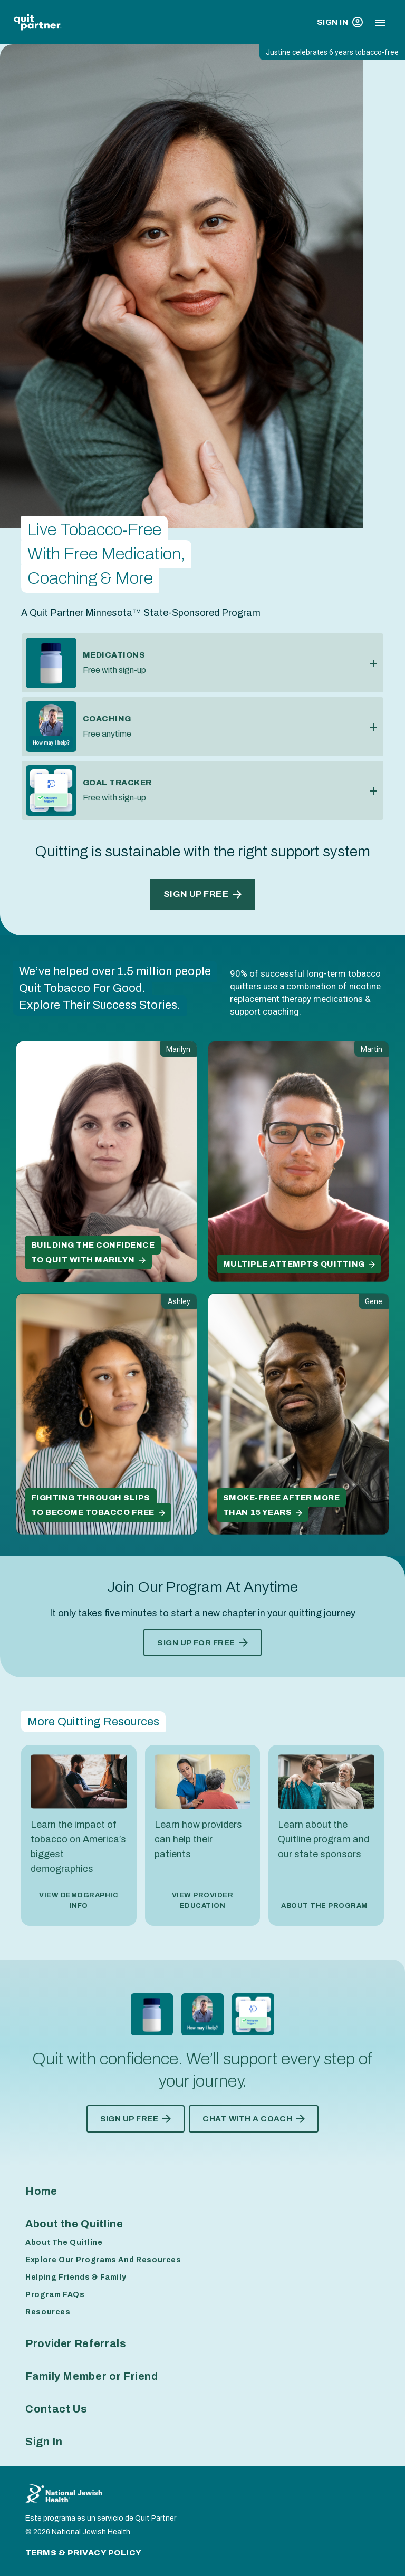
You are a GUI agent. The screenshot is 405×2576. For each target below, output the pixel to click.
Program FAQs (55, 2295)
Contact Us (56, 2409)
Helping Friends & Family (75, 2277)
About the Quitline (74, 2224)
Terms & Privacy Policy (83, 2553)
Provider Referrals (76, 2343)
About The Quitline (64, 2242)
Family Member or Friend (91, 2376)
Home (41, 2191)
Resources (48, 2312)
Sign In (340, 22)
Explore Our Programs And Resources (103, 2260)
